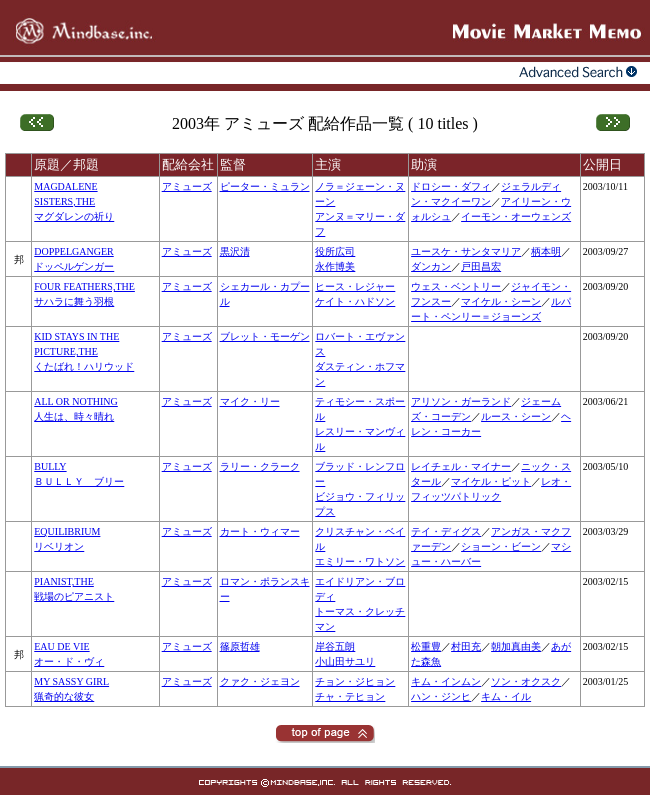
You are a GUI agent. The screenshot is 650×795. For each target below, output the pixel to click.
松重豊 (426, 646)
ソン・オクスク (526, 681)
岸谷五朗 (335, 646)
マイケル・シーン (501, 301)
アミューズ (187, 186)
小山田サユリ (345, 661)
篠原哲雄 (240, 646)
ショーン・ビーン (501, 546)
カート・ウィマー (260, 531)
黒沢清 (235, 251)
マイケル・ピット (491, 481)
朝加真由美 (516, 646)
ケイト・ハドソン (355, 301)
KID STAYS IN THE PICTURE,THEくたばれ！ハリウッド (84, 351)
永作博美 (335, 266)
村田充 (466, 646)
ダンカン (431, 266)
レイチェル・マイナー (461, 466)
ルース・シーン (516, 416)
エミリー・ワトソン (360, 561)
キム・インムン (446, 681)
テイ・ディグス (446, 531)
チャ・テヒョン (350, 696)
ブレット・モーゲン (265, 336)
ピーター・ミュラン (265, 186)
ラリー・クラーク (260, 466)
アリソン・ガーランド (461, 401)
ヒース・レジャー (355, 286)
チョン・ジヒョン (355, 681)
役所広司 (335, 251)
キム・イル (506, 696)
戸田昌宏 (481, 266)
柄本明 (546, 251)
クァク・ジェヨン (260, 681)
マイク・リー (250, 401)
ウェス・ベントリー (456, 286)
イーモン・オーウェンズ (516, 216)
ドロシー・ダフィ (451, 186)
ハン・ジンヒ (441, 696)
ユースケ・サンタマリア (466, 251)
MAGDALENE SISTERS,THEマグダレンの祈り (74, 201)
